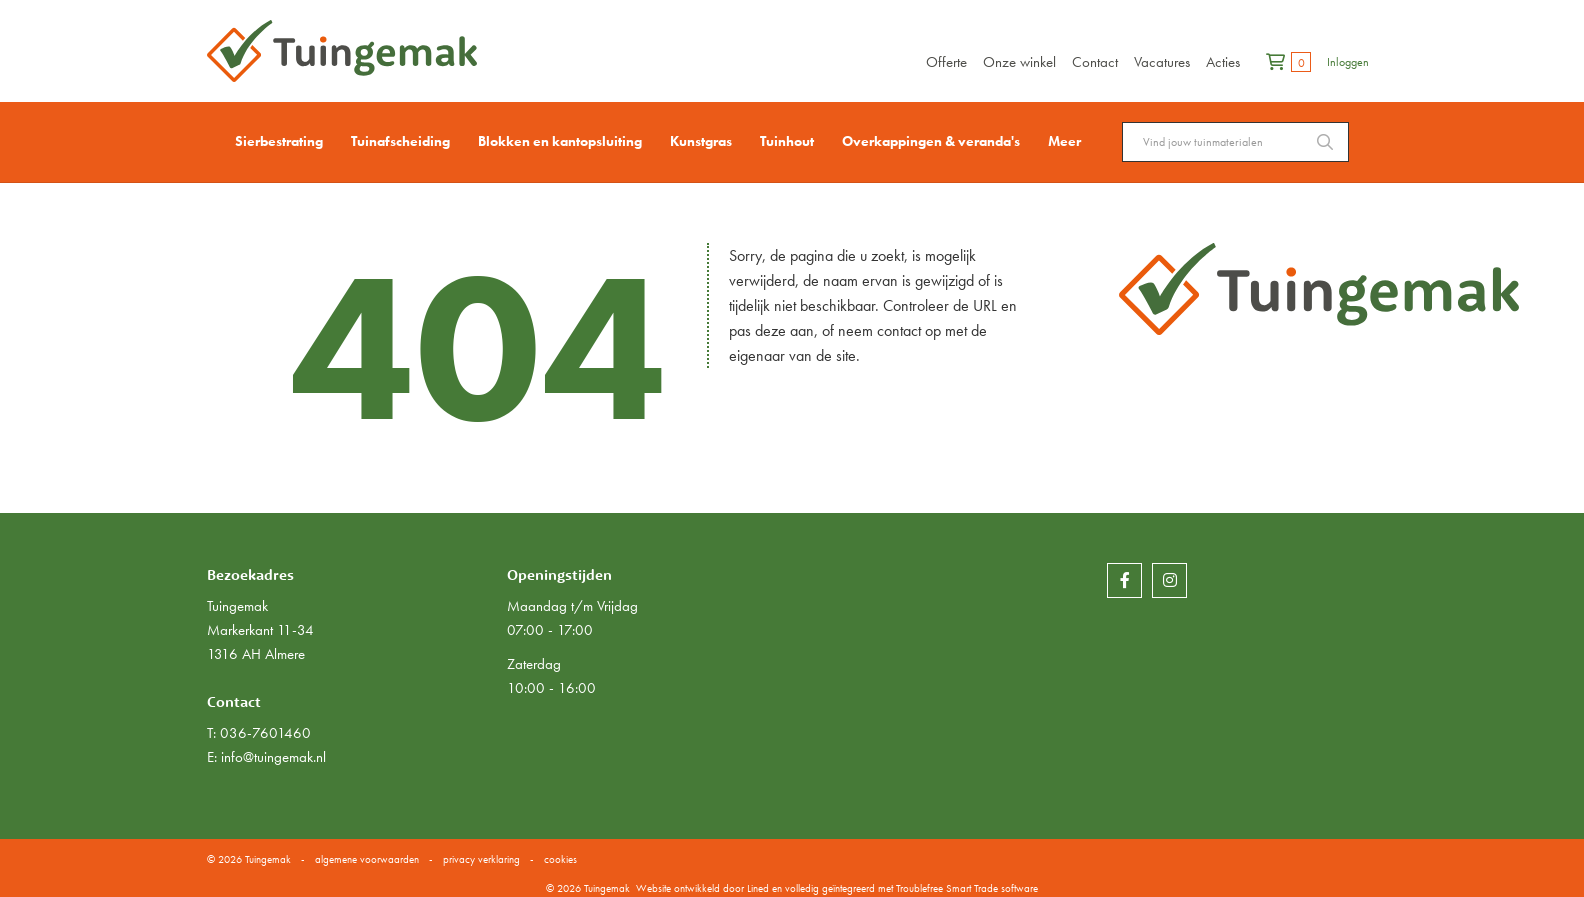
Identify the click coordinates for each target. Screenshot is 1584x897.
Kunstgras (701, 141)
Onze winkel (1019, 62)
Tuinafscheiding (400, 141)
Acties (1223, 62)
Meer (1064, 141)
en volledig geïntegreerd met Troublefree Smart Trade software (905, 888)
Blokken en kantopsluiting (560, 141)
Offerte (946, 62)
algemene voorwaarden (367, 859)
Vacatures (1162, 62)
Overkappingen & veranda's (931, 141)
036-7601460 (265, 733)
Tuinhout (787, 141)
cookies (560, 859)
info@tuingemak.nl (273, 757)
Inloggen (1348, 62)
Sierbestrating (279, 141)
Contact (1095, 62)
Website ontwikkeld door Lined (702, 888)
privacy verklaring (481, 859)
